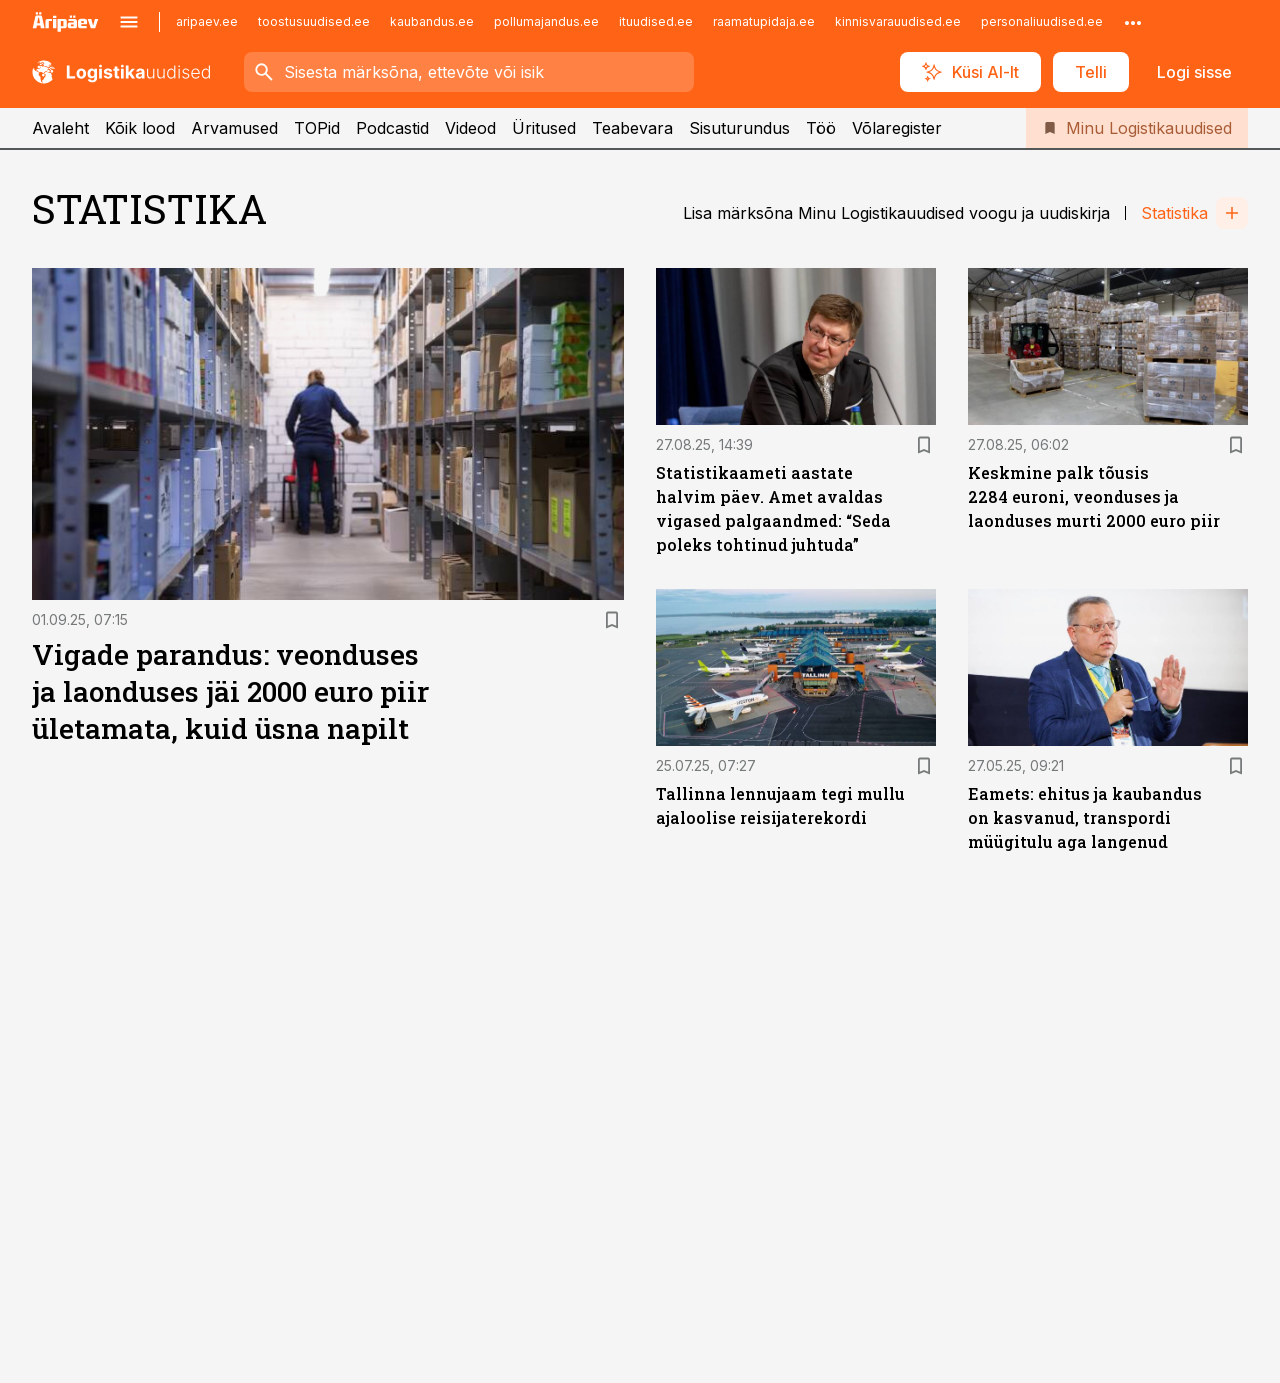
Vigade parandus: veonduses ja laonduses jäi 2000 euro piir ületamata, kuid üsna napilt (230, 691)
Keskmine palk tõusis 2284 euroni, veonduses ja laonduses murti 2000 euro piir (1094, 496)
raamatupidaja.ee (764, 21)
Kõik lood (140, 128)
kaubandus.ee (432, 21)
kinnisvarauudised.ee (898, 21)
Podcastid (392, 128)
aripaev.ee (207, 21)
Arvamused (234, 128)
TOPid (317, 128)
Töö (821, 128)
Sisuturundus (739, 128)
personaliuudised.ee (1042, 21)
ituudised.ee (656, 21)
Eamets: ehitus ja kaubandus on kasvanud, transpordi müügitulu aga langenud (1085, 817)
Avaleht (60, 128)
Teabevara (632, 128)
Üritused (544, 128)
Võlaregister (897, 128)
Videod (470, 128)
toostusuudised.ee (314, 21)
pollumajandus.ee (546, 21)
